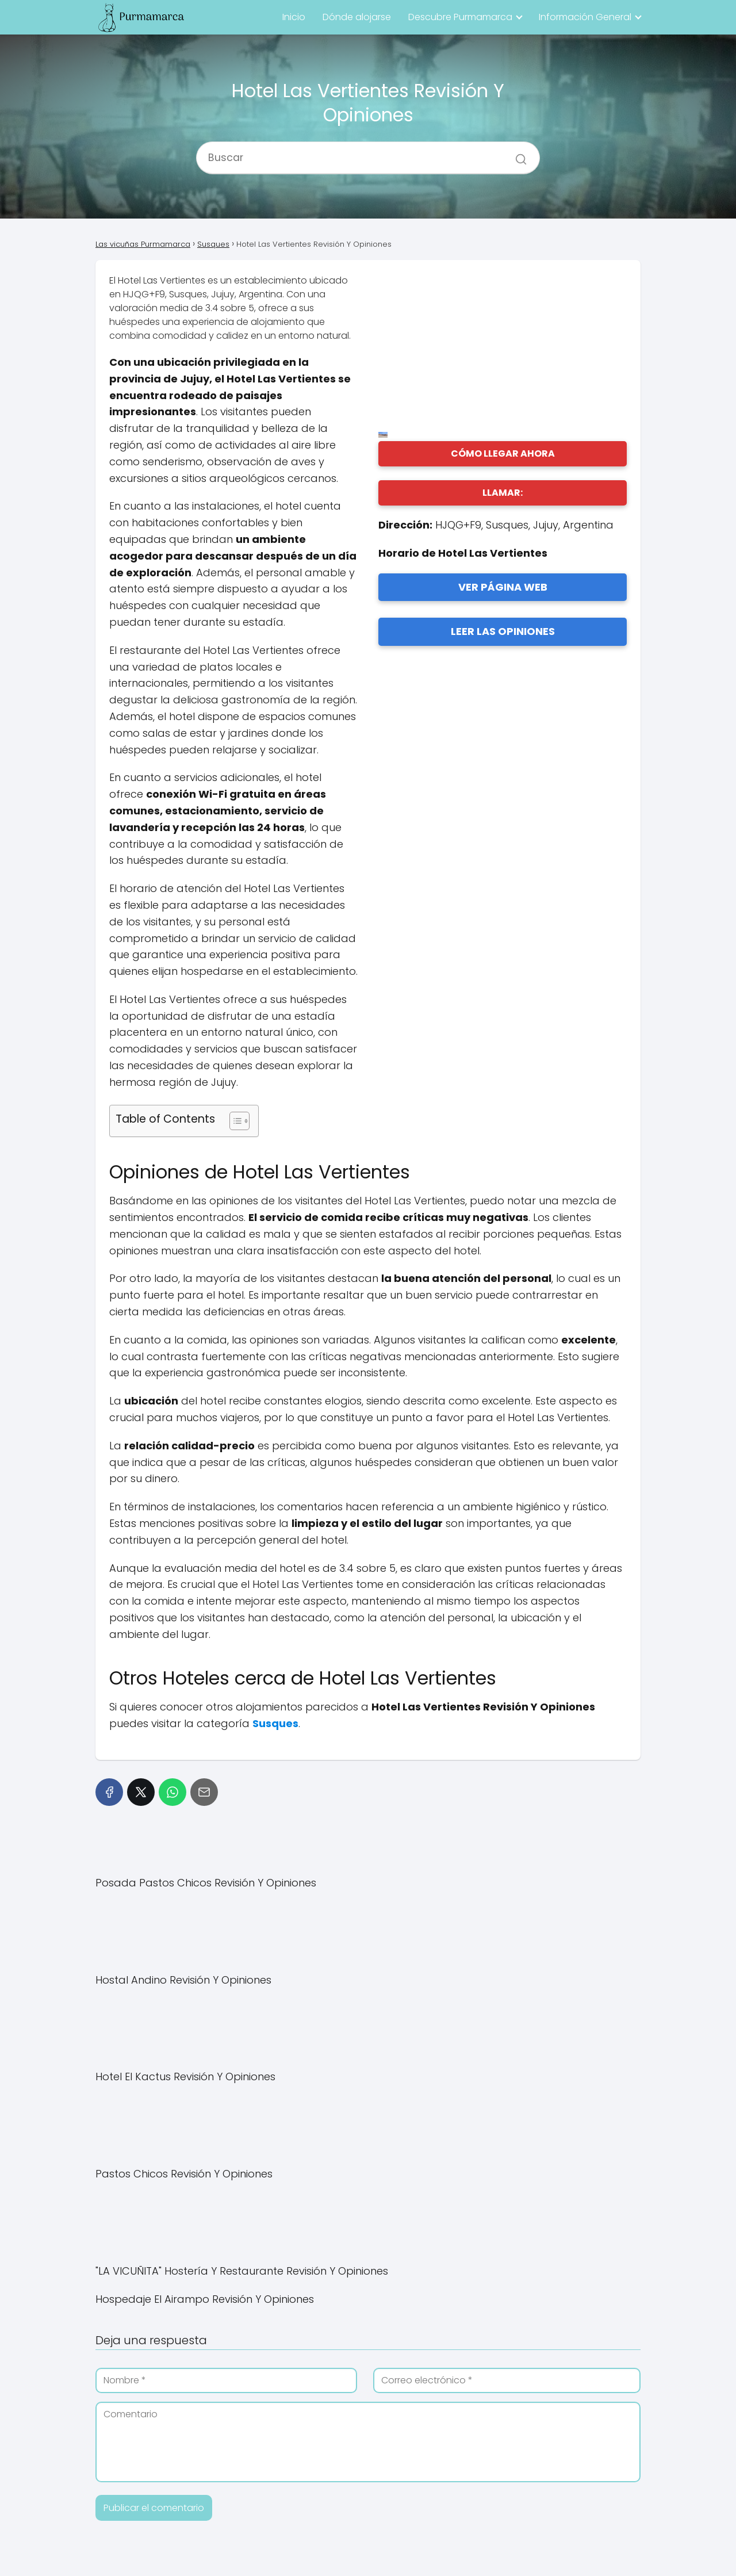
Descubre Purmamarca (460, 17)
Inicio (293, 17)
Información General (585, 17)
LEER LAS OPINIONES (503, 631)
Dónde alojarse (357, 17)
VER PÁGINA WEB (502, 587)
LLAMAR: (502, 492)
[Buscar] (516, 152)
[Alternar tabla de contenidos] (234, 1121)
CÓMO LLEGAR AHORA (503, 453)
